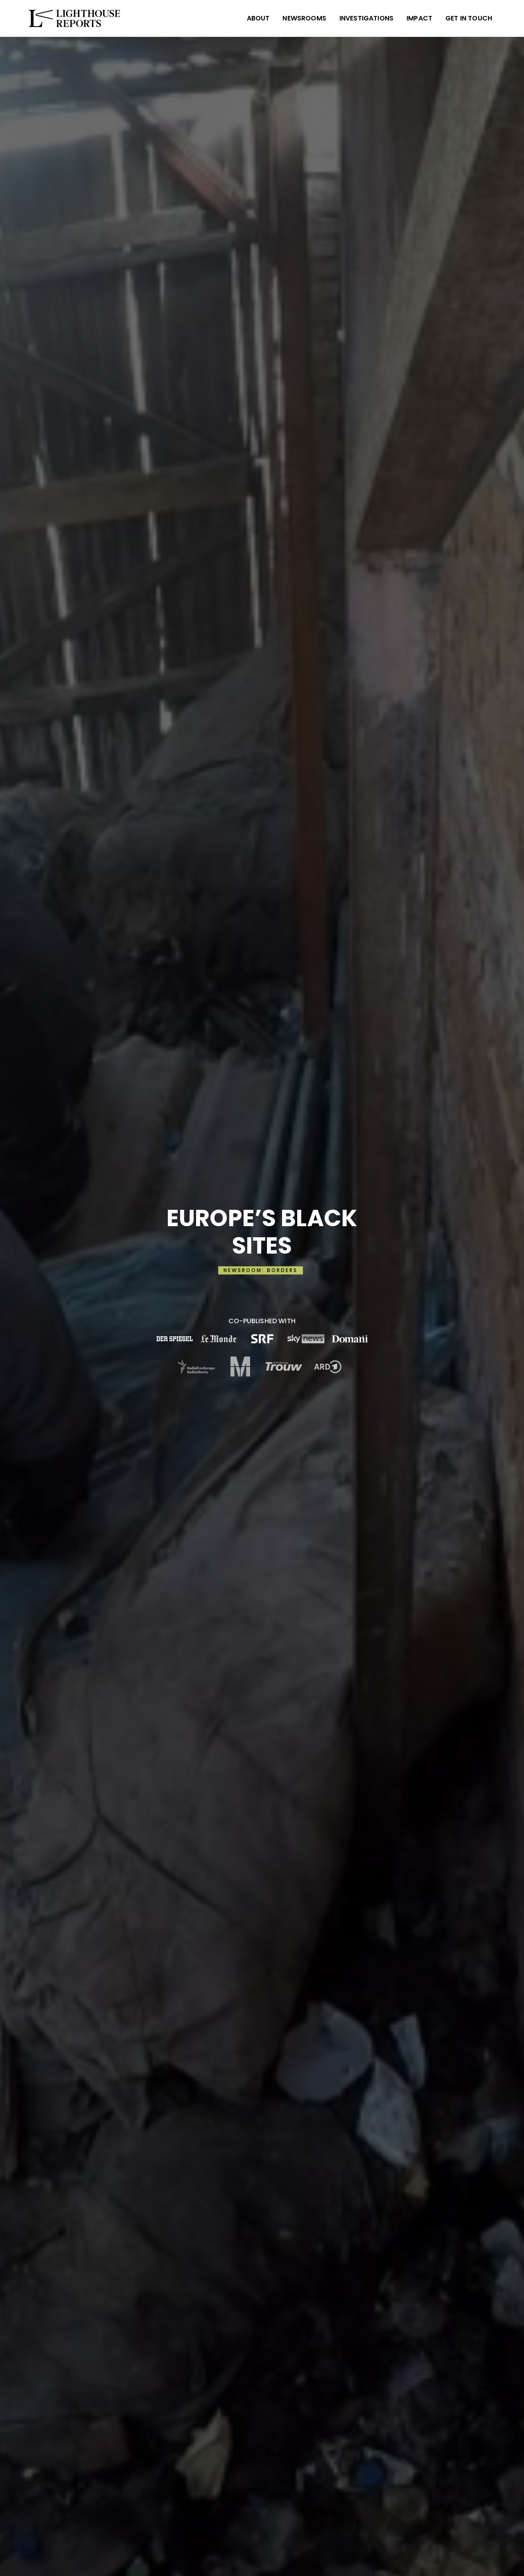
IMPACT (419, 18)
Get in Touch (468, 18)
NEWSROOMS (304, 18)
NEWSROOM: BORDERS (261, 1270)
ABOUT (258, 18)
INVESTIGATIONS (366, 18)
